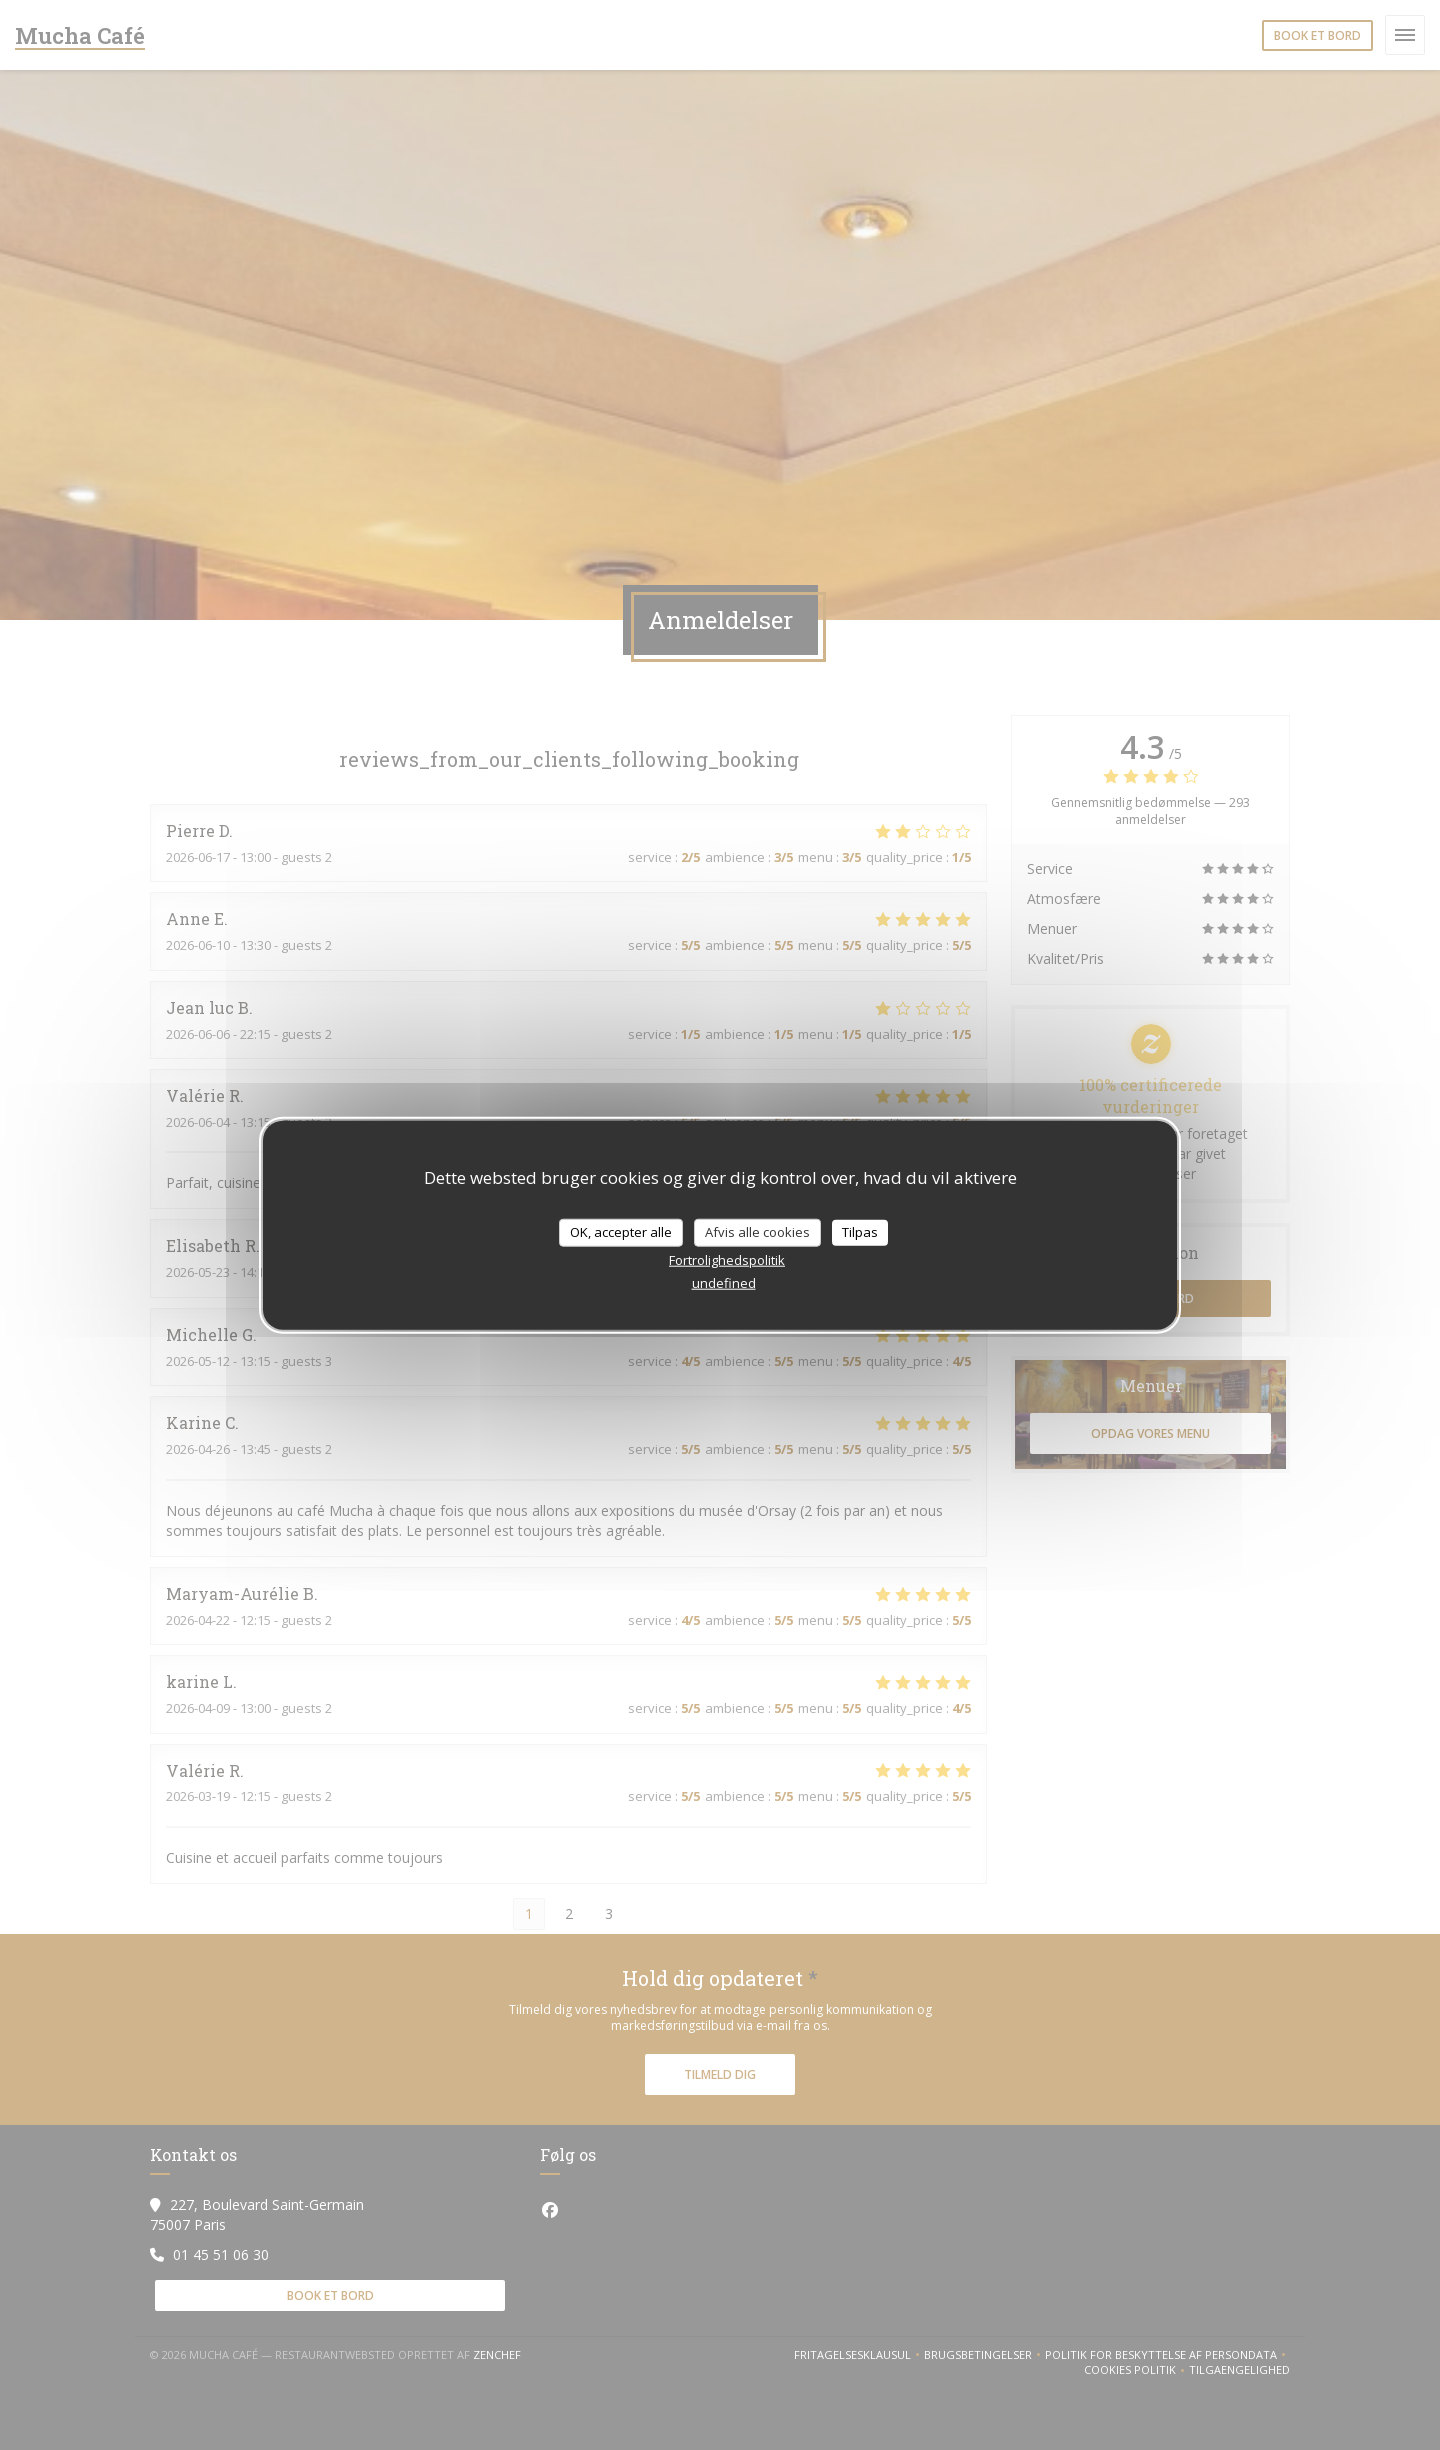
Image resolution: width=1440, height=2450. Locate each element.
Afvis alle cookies (757, 1232)
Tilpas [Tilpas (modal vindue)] (860, 1232)
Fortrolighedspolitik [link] (727, 1259)
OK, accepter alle (621, 1232)
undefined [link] (724, 1282)
